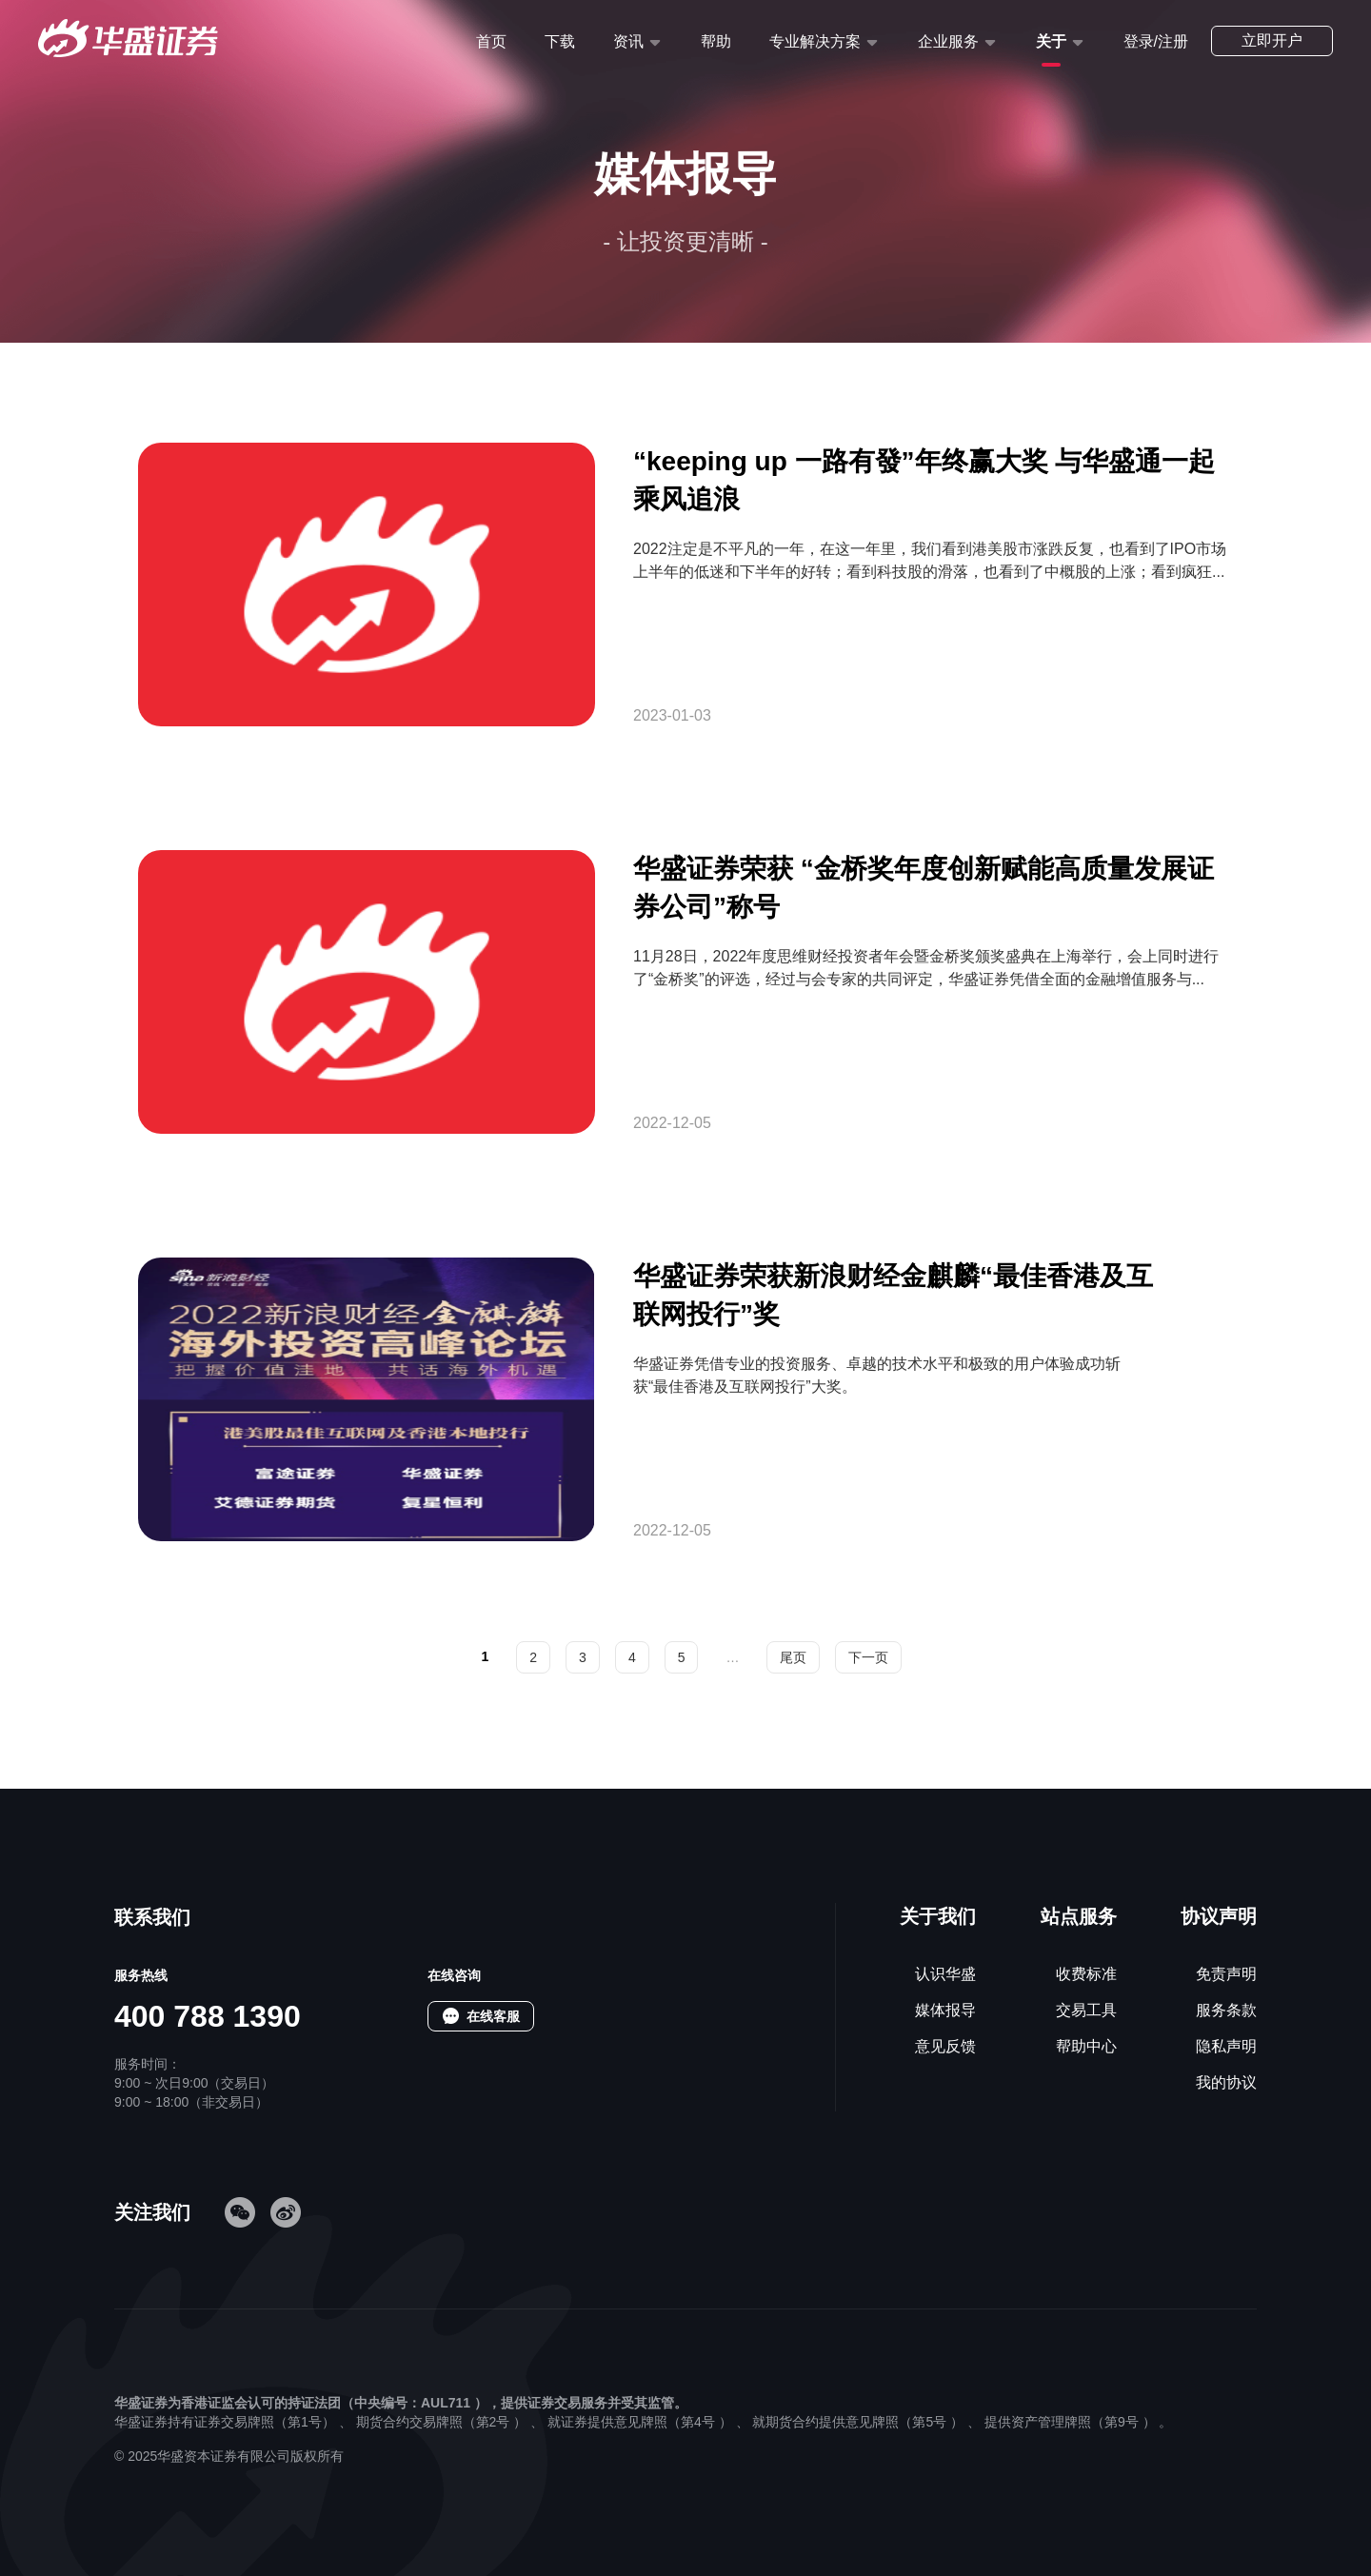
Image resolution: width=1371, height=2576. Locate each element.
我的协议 (1226, 2082)
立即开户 (1272, 40)
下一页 (868, 1657)
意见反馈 (945, 2046)
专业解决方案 (815, 41)
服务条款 (1226, 2010)
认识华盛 (945, 1974)
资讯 (628, 41)
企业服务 (948, 41)
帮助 (716, 41)
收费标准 (1086, 1974)
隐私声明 (1226, 2046)
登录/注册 (1155, 41)
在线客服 (493, 2016)
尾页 (793, 1657)
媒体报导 (945, 2010)
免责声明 (1226, 1974)
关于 (1051, 41)
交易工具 (1086, 2010)
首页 (491, 41)
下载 (560, 41)
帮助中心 (1086, 2046)
